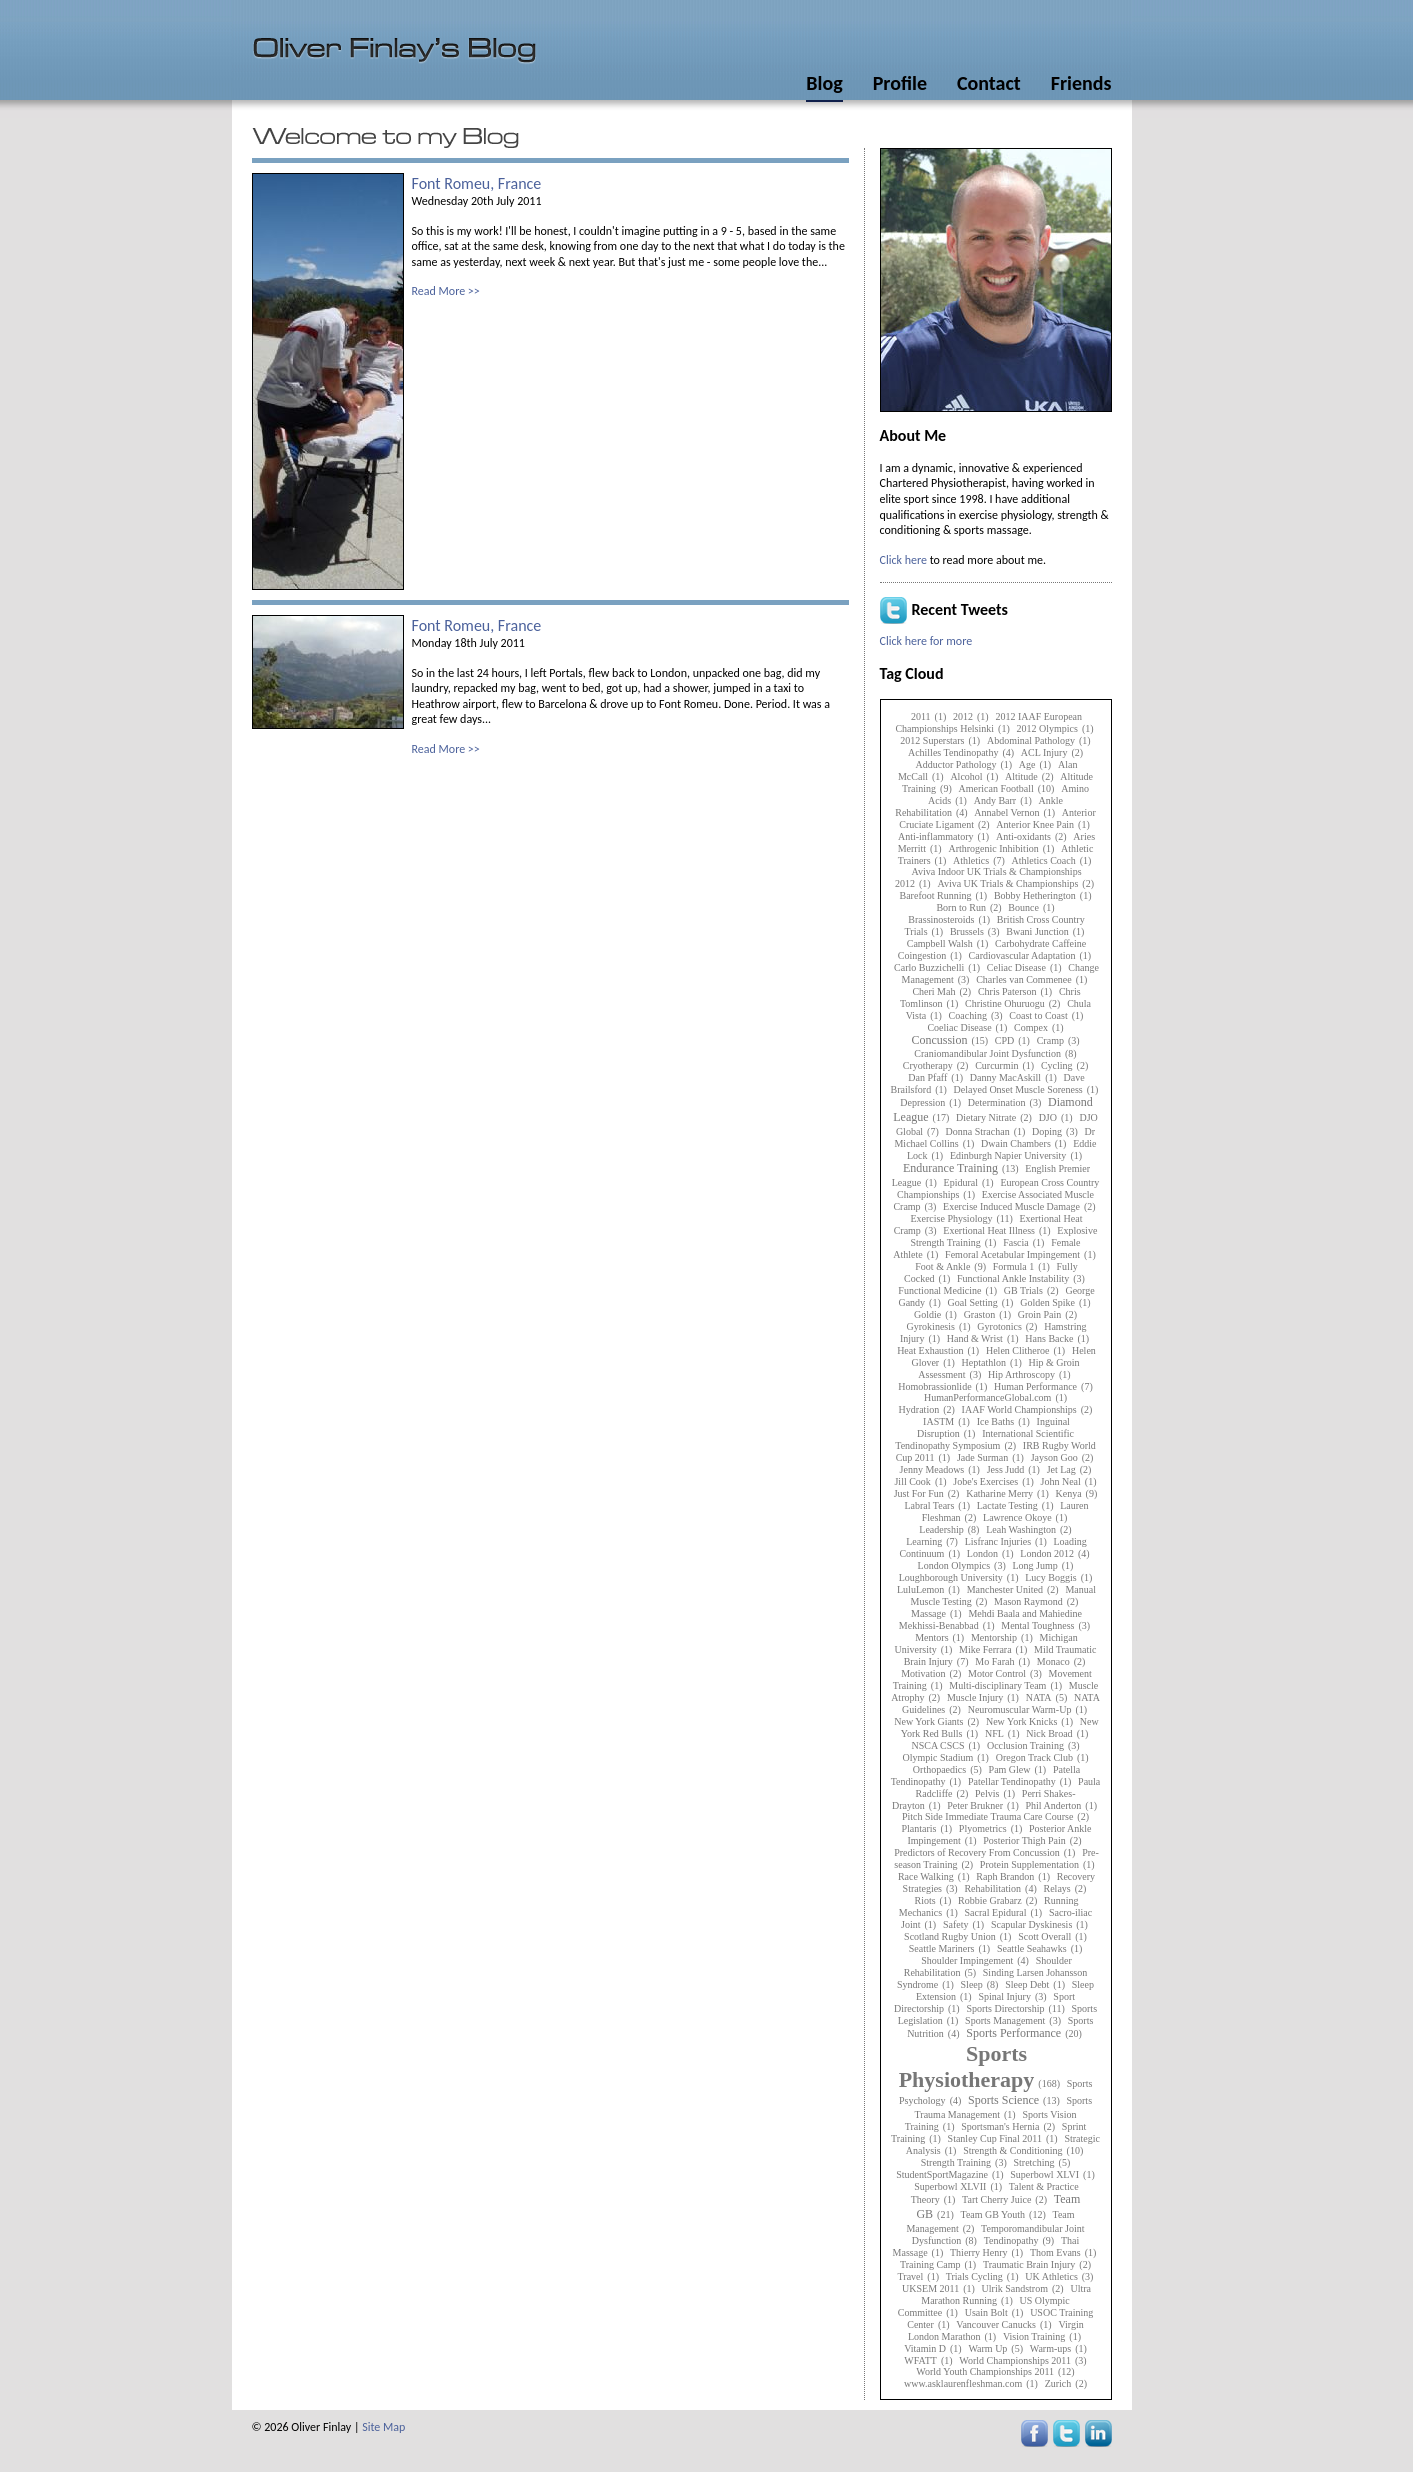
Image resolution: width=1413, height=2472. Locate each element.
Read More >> (446, 291)
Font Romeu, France (477, 183)
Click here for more (926, 641)
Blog (824, 83)
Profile (900, 83)
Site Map (383, 2427)
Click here (903, 560)
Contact (989, 83)
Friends (1081, 83)
